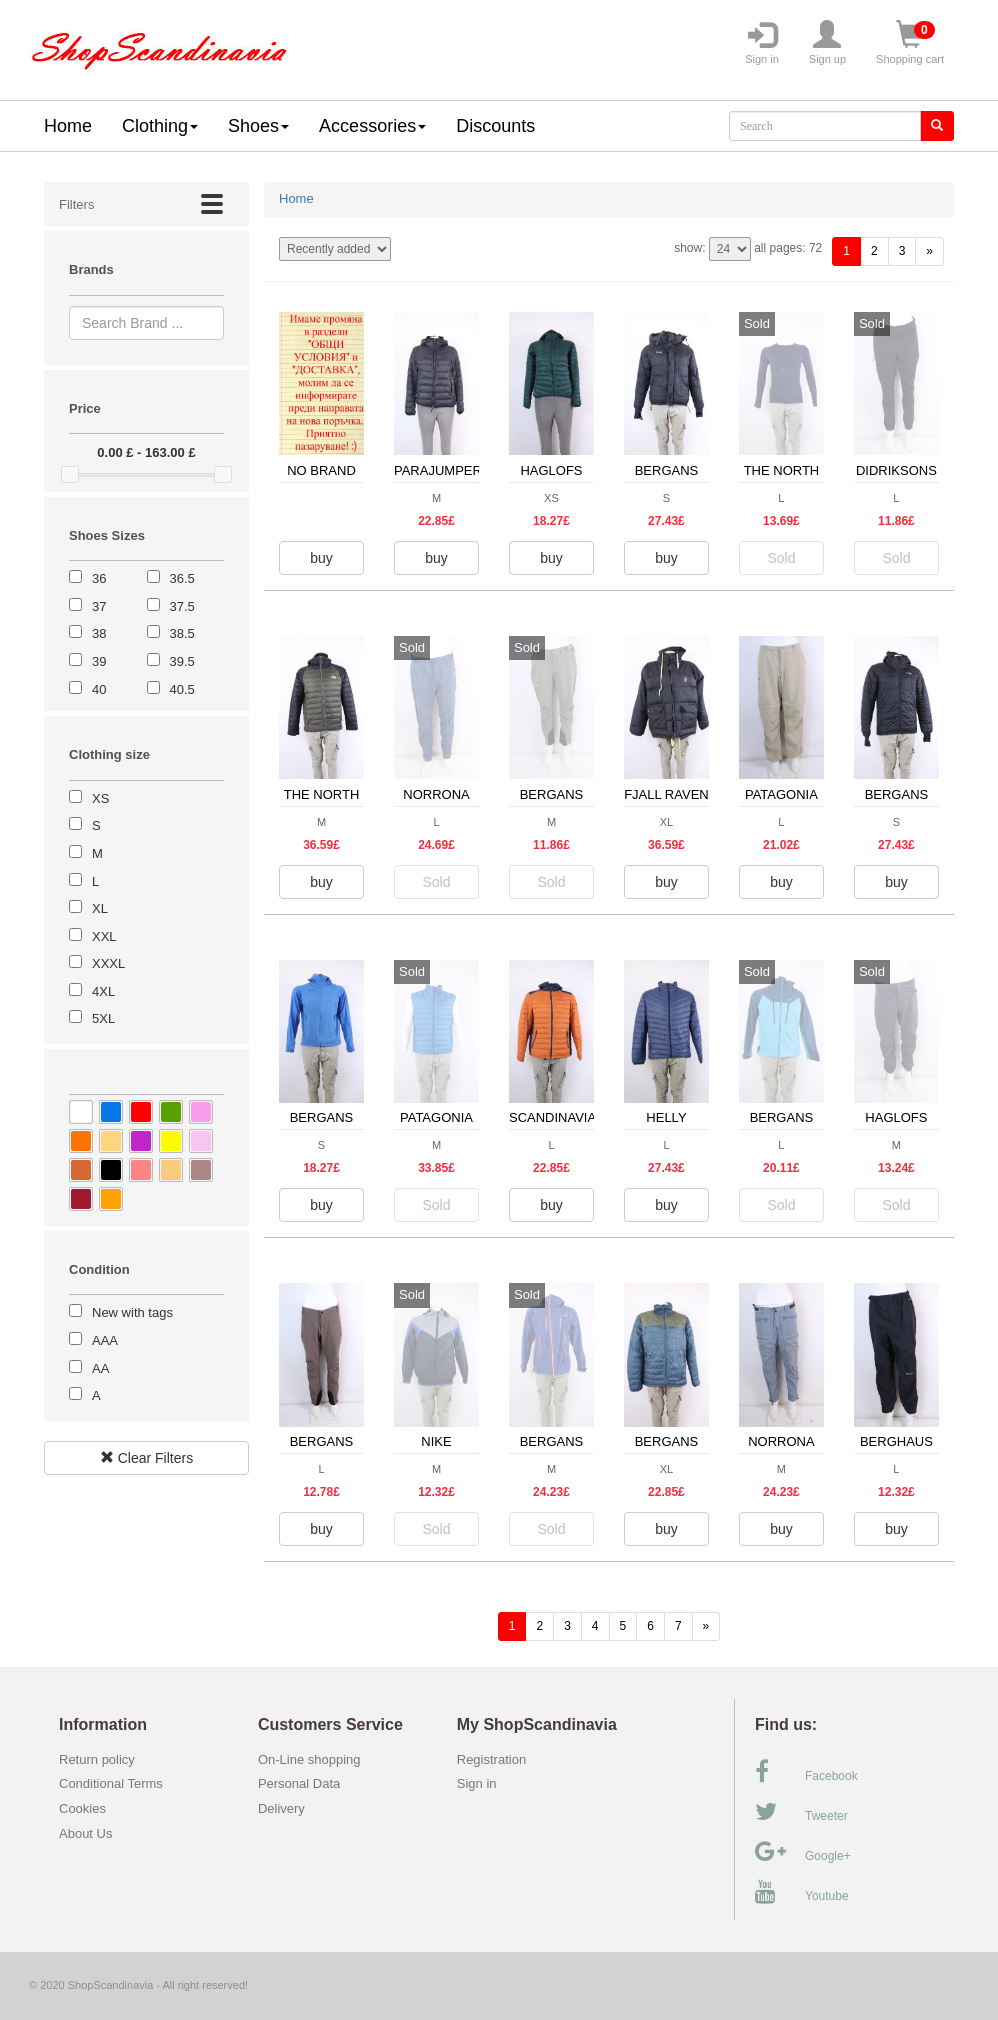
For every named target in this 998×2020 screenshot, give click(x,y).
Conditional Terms (111, 1783)
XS (100, 798)
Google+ (803, 1852)
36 (99, 578)
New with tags (132, 1312)
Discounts (495, 126)
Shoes (258, 126)
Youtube (802, 1892)
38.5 (182, 633)
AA (100, 1368)
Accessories (372, 126)
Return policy (97, 1759)
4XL (103, 991)
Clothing (160, 126)
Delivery (281, 1808)
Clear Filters (146, 1458)
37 (99, 606)
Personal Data (299, 1783)
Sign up (827, 43)
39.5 (182, 661)
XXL (104, 936)
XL (100, 908)
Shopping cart (910, 43)
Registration (491, 1759)
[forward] (929, 251)
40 (99, 689)
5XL (103, 1018)
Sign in (762, 43)
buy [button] (321, 558)
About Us (85, 1833)
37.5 (182, 606)
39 (99, 661)
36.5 (182, 578)
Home (68, 126)
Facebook (806, 1772)
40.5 (182, 689)
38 (99, 633)
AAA (105, 1340)
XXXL (108, 963)
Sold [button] (781, 558)
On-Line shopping (314, 1759)
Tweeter (801, 1812)
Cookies (82, 1808)
